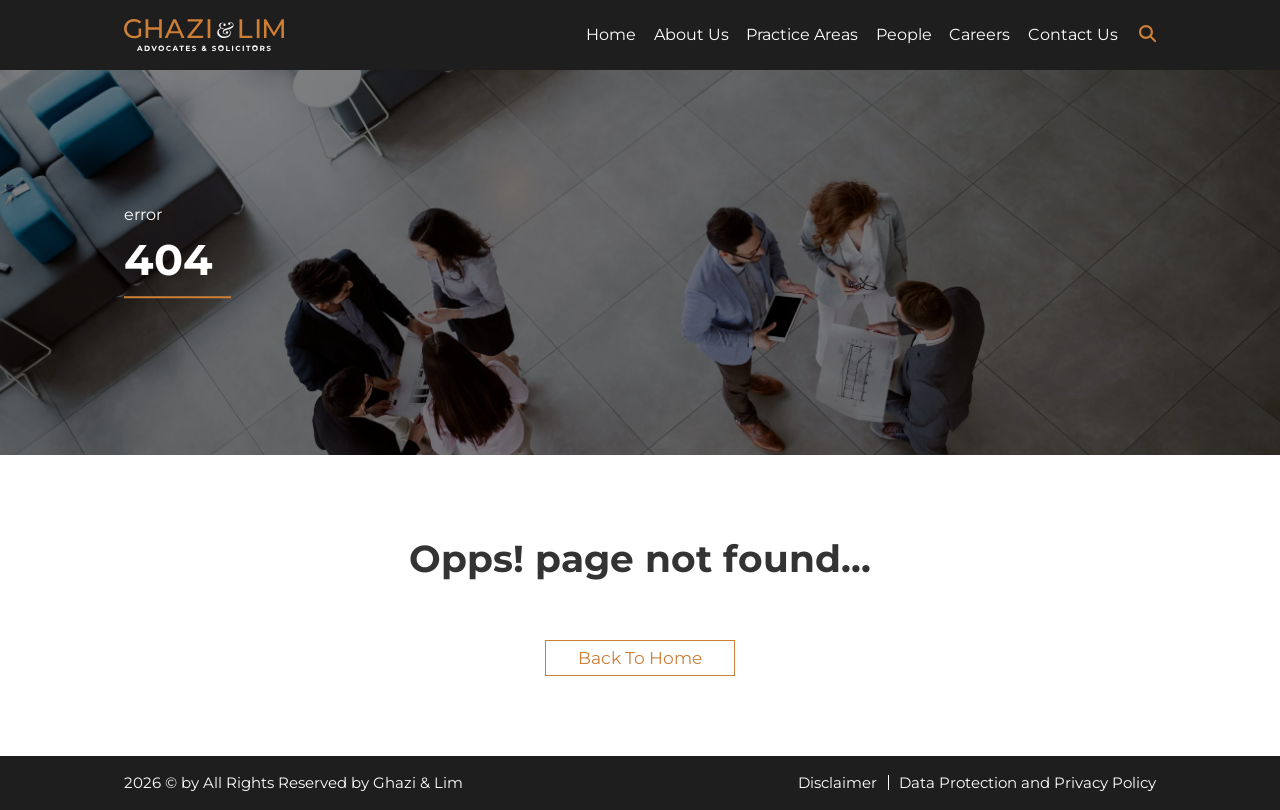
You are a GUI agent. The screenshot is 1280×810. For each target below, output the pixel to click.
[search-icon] (1147, 34)
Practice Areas (802, 34)
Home (611, 34)
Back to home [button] (640, 657)
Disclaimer (837, 782)
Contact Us (1073, 34)
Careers (979, 34)
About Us (691, 34)
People (904, 34)
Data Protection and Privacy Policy (1027, 782)
